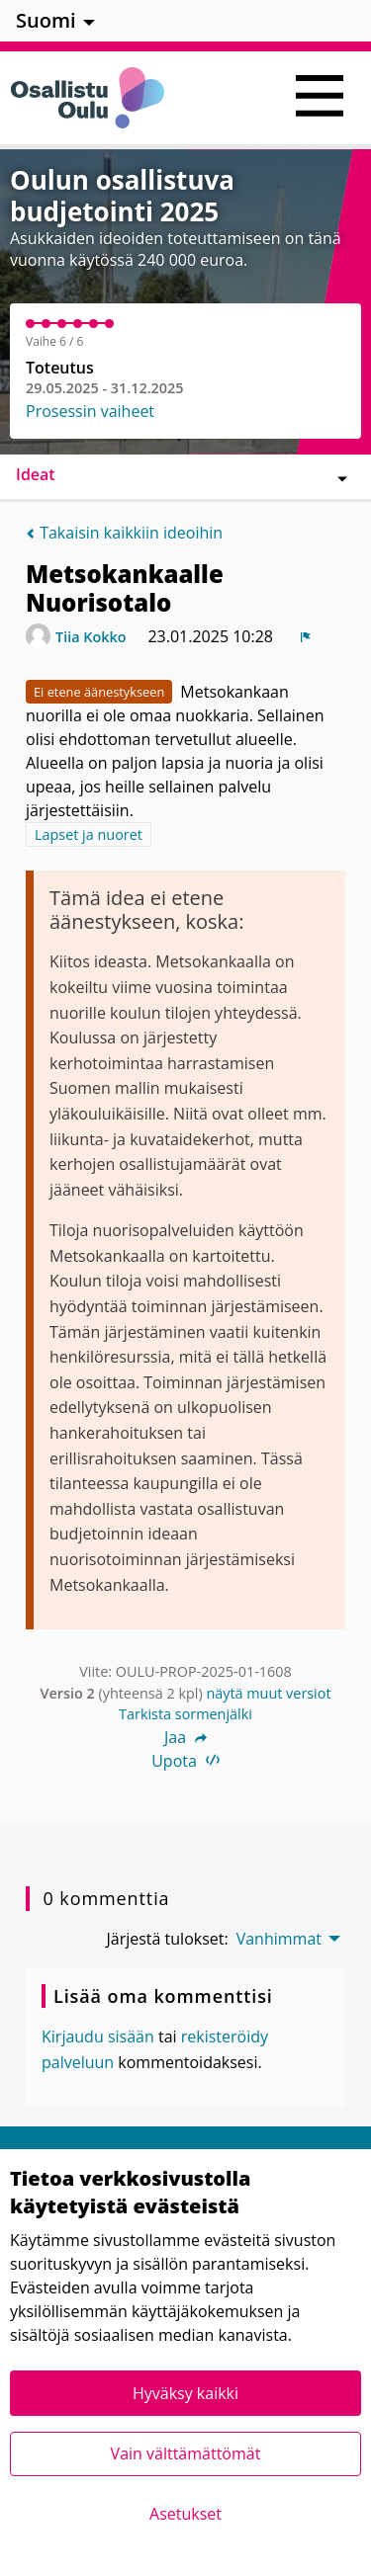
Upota (185, 1761)
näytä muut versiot (268, 1693)
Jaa (185, 1737)
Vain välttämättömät (186, 2453)
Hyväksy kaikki (185, 2393)
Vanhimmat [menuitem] (279, 1939)
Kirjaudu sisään (98, 2036)
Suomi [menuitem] (46, 20)
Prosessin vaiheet (90, 411)
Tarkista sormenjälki (185, 1713)
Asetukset (185, 2514)
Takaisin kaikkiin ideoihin (124, 532)
